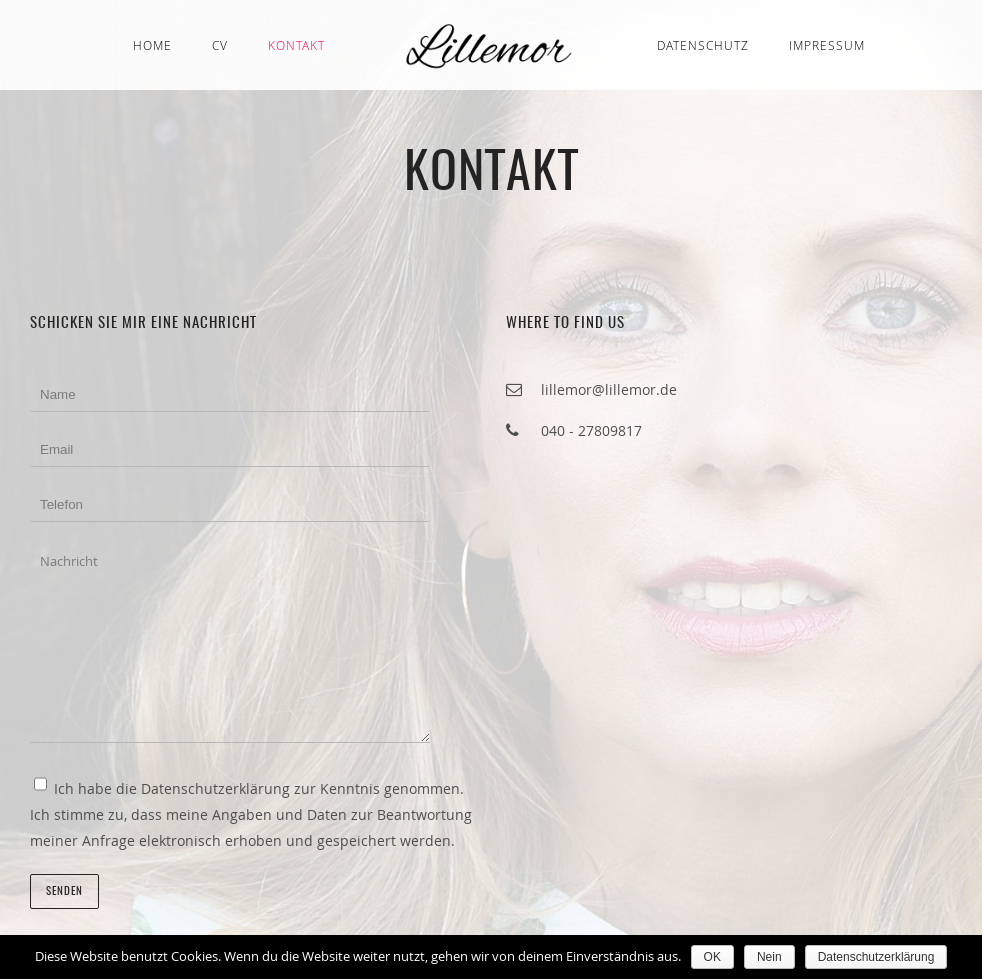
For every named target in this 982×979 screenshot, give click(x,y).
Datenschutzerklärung (876, 957)
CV (220, 45)
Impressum (827, 45)
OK (712, 957)
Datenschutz (703, 45)
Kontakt (296, 45)
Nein (769, 957)
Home (152, 45)
